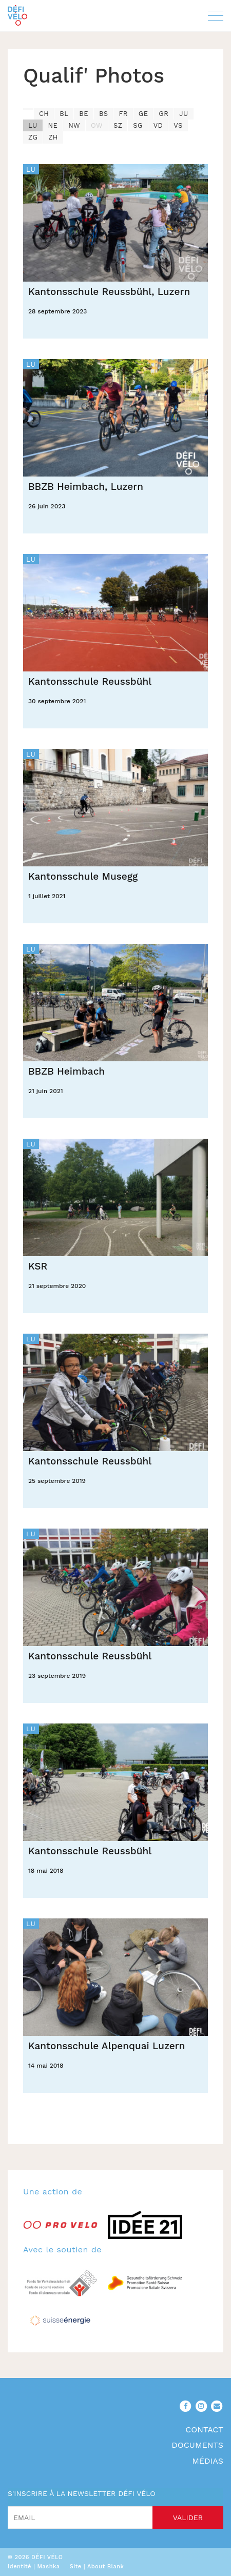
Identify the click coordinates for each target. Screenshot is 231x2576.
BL (64, 113)
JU (183, 113)
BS (103, 113)
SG (138, 125)
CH (44, 113)
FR (123, 113)
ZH (53, 137)
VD (158, 125)
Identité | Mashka (34, 2566)
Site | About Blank (97, 2566)
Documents (197, 2445)
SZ (117, 125)
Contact (204, 2429)
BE (83, 113)
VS (178, 125)
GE (143, 113)
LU (32, 125)
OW (97, 125)
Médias (207, 2461)
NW (74, 125)
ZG (32, 137)
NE (53, 125)
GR (163, 113)
